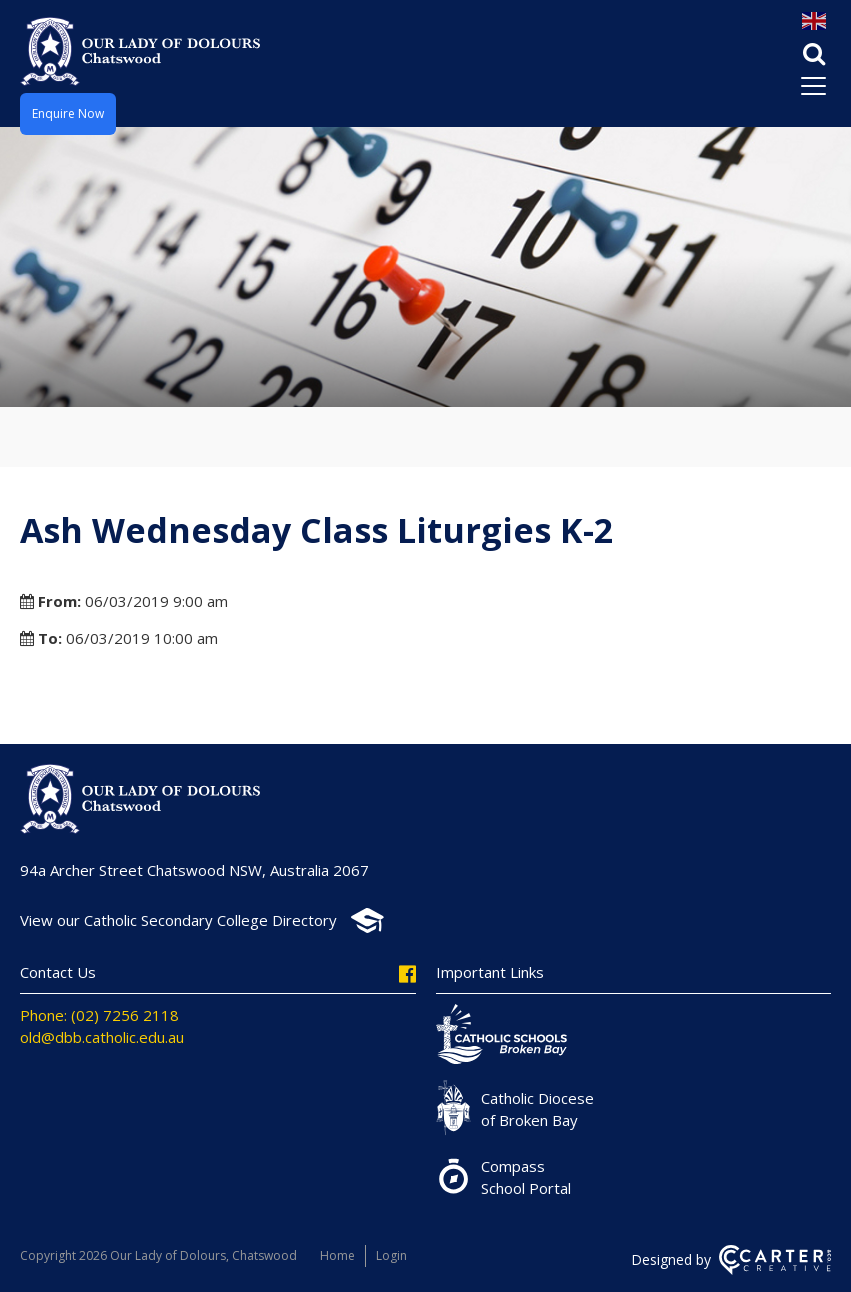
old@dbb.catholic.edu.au (102, 1037)
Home (337, 1255)
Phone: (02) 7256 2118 (99, 1015)
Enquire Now (68, 113)
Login (391, 1255)
